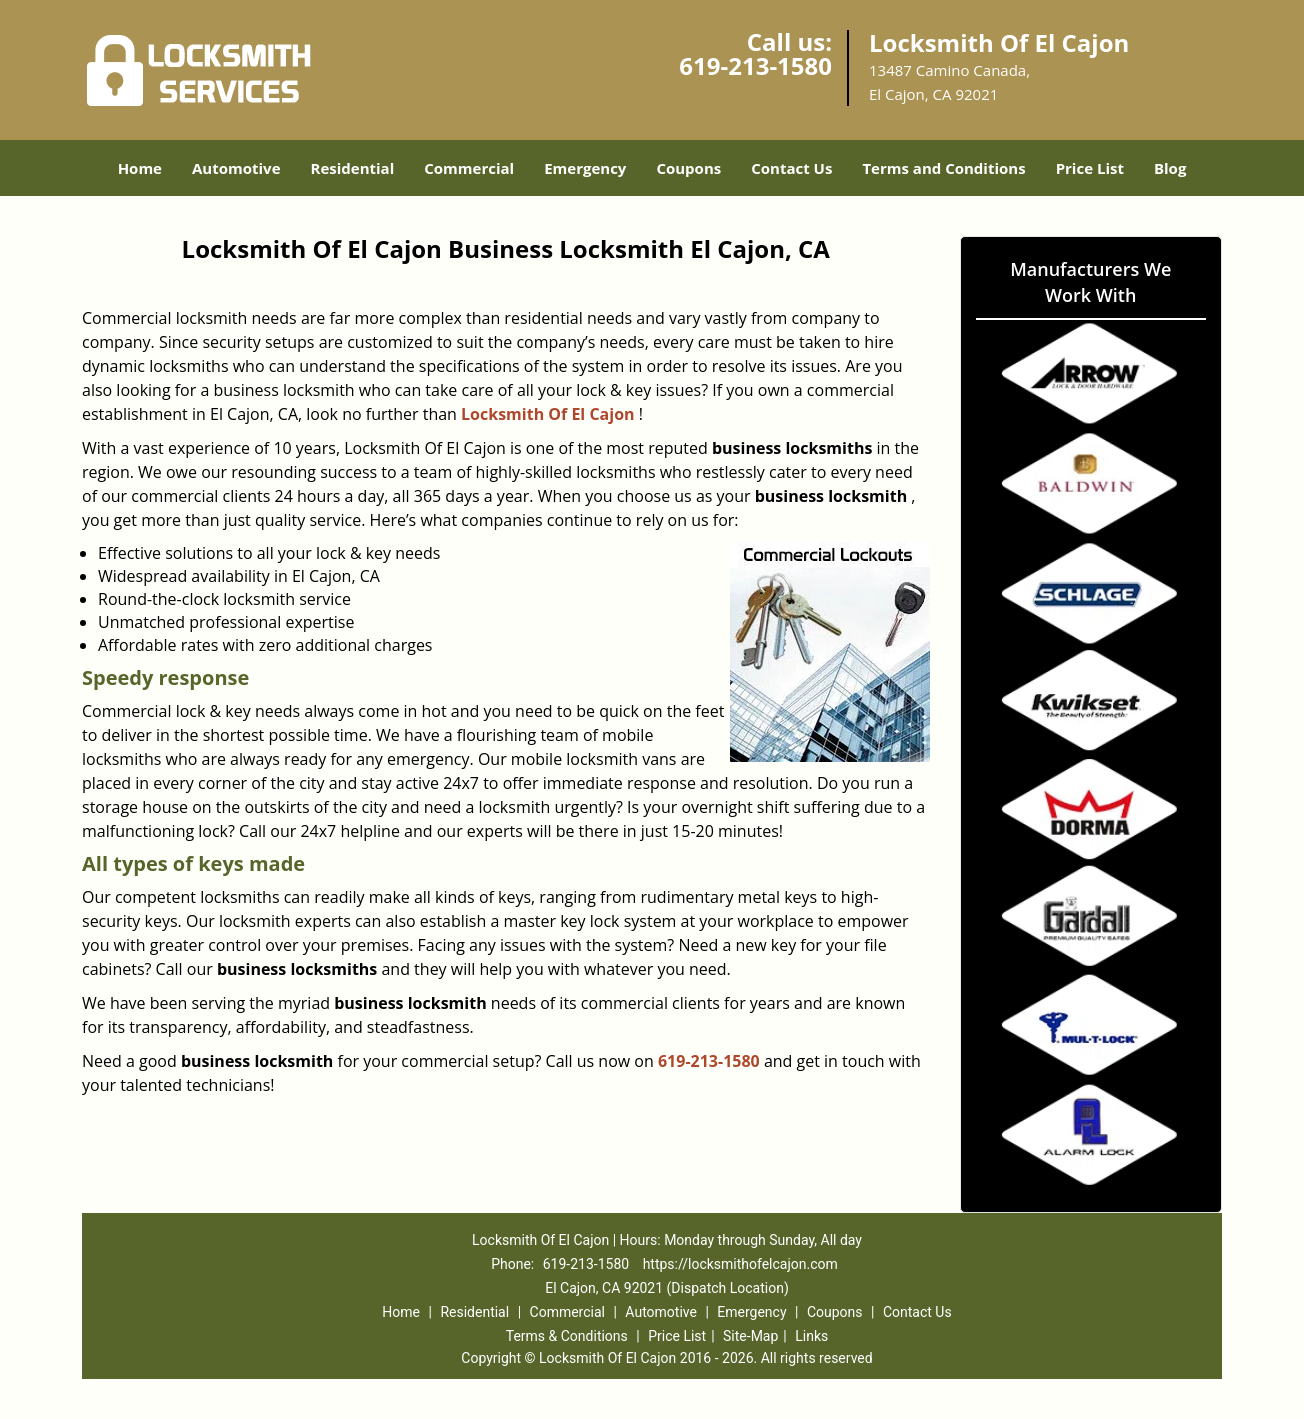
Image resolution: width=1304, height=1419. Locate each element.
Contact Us (791, 168)
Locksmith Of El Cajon (548, 414)
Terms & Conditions (567, 1336)
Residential (353, 168)
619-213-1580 (755, 65)
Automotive (236, 168)
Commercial (469, 168)
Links (811, 1336)
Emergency (585, 168)
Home (140, 168)
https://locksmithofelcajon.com (740, 1264)
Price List (1090, 168)
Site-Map (750, 1336)
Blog (1170, 168)
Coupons (688, 168)
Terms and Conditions (943, 168)
